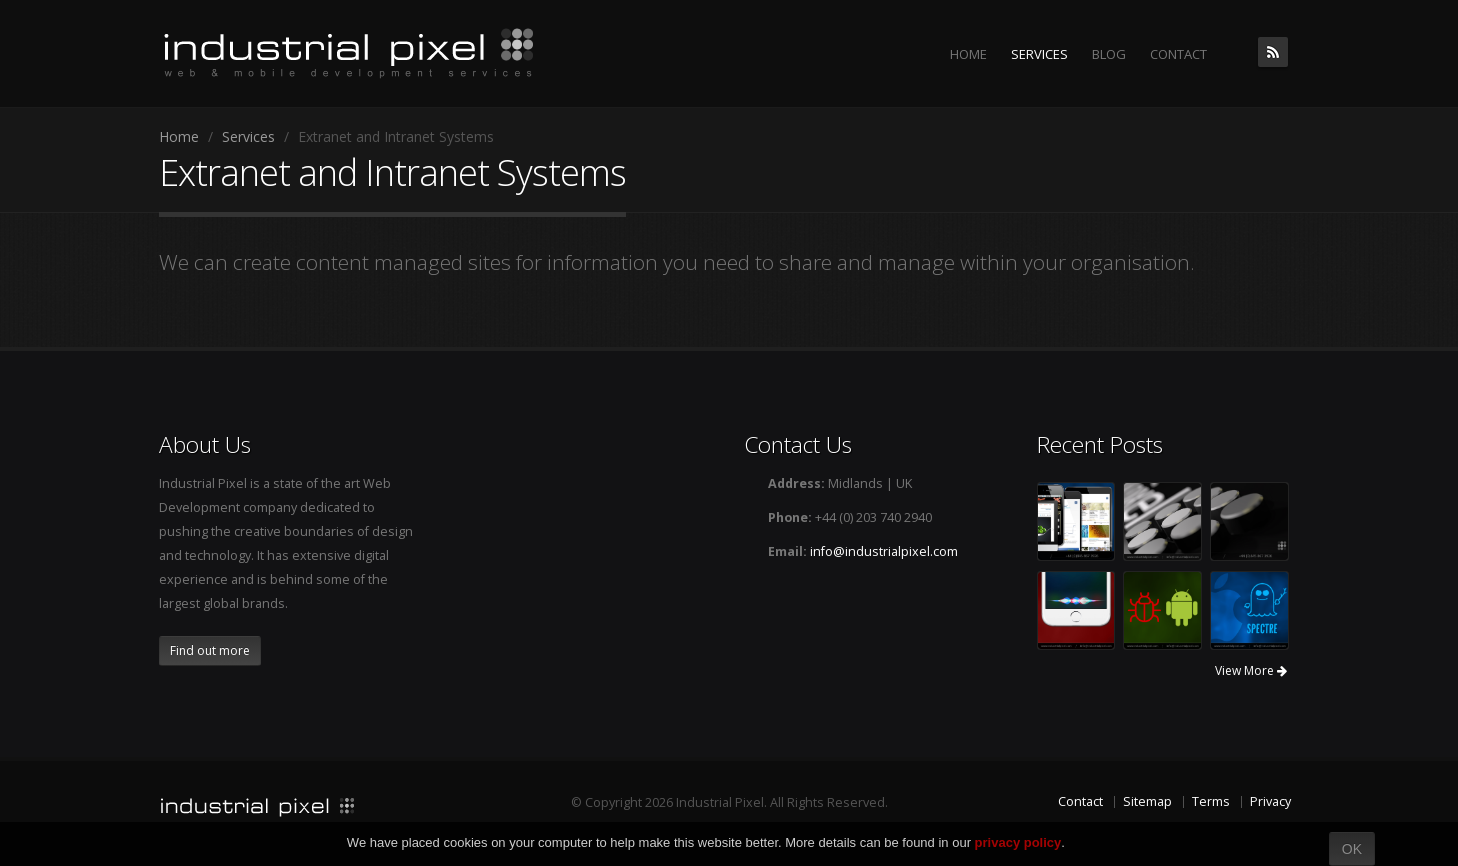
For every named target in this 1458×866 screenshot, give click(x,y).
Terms (1211, 801)
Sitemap (1147, 801)
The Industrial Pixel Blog (1273, 52)
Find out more (210, 650)
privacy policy (1018, 842)
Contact (1080, 801)
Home (179, 136)
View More (1251, 670)
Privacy (1270, 801)
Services (248, 136)
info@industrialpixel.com (884, 551)
